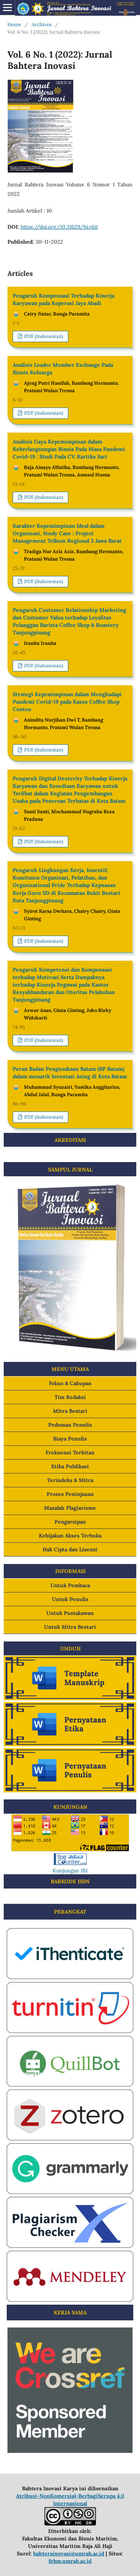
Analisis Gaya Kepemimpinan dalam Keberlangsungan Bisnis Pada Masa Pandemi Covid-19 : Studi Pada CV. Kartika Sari (69, 449)
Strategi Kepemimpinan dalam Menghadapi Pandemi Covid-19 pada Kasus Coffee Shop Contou (67, 702)
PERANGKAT (70, 1911)
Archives (42, 24)
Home (14, 24)
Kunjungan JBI (70, 1870)
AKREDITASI (70, 1140)
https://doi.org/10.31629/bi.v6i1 (59, 226)
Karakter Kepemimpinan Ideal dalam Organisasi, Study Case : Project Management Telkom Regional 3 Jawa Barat (67, 533)
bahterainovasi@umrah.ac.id (68, 2553)
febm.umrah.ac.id (70, 2561)
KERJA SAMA (70, 2312)
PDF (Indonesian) (43, 336)
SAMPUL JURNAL (70, 1169)
